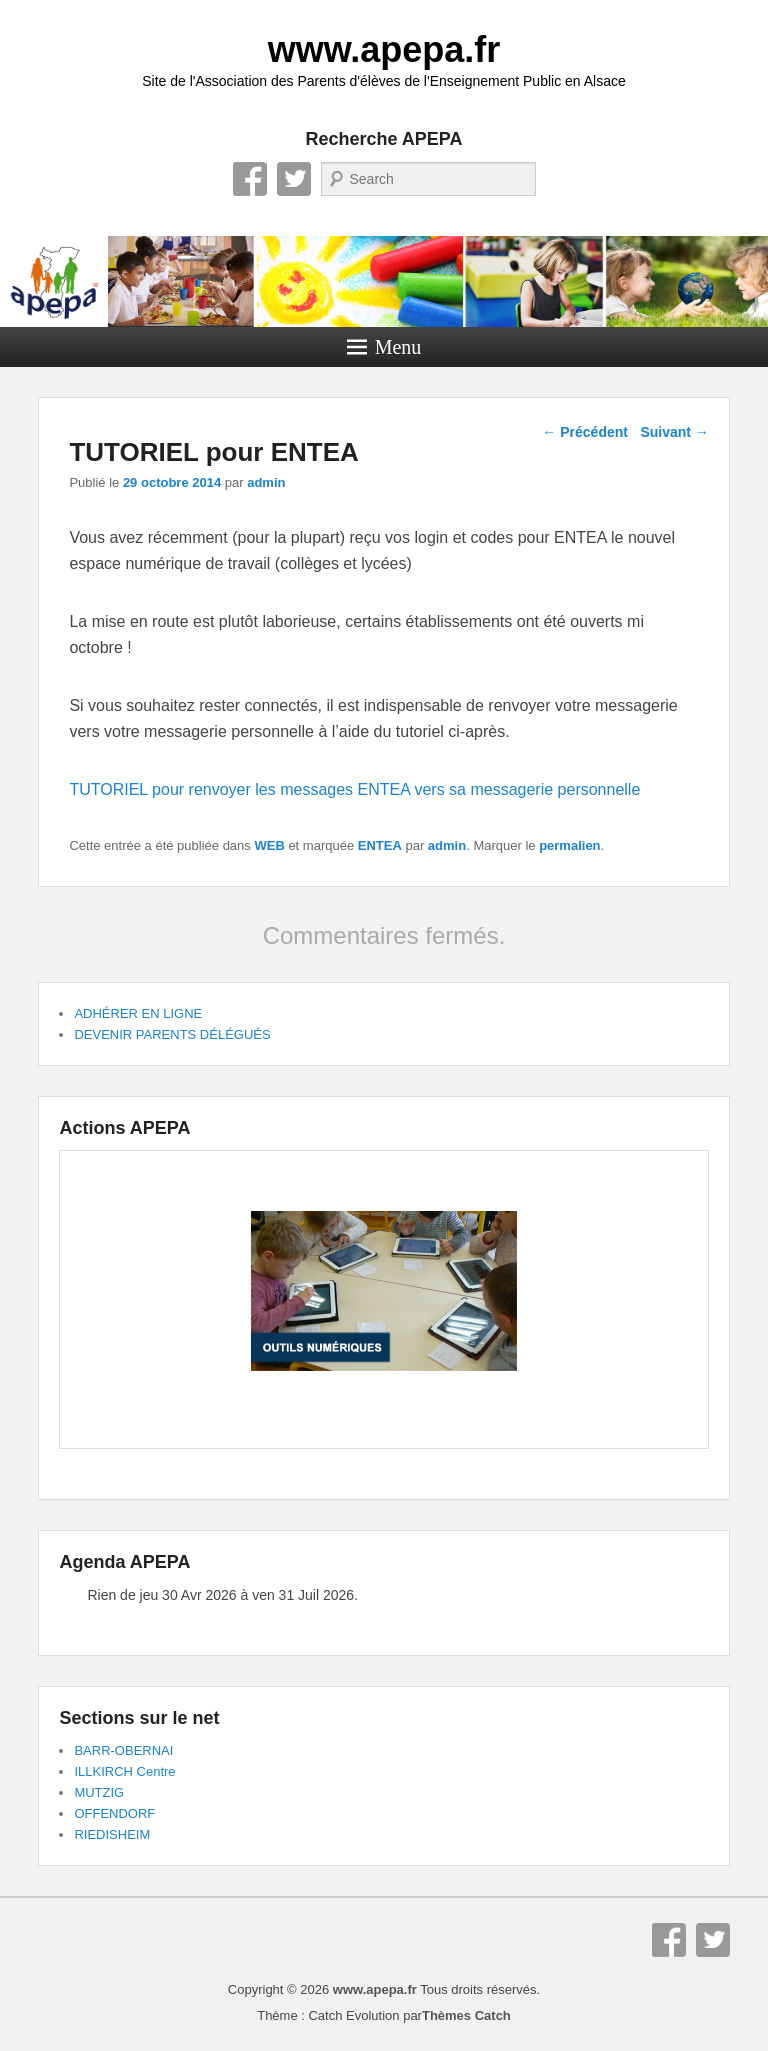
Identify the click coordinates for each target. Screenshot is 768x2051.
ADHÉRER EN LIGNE (138, 1013)
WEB (269, 845)
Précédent (585, 432)
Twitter (294, 179)
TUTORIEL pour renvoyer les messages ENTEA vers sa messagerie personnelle (354, 789)
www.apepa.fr (384, 49)
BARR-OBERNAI (123, 1750)
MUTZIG (99, 1792)
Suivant (674, 432)
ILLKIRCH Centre (124, 1771)
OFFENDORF (114, 1813)
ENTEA (380, 845)
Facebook (250, 179)
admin (266, 482)
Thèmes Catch (466, 2015)
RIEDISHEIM (112, 1834)
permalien (569, 845)
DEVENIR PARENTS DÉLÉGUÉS (172, 1034)
